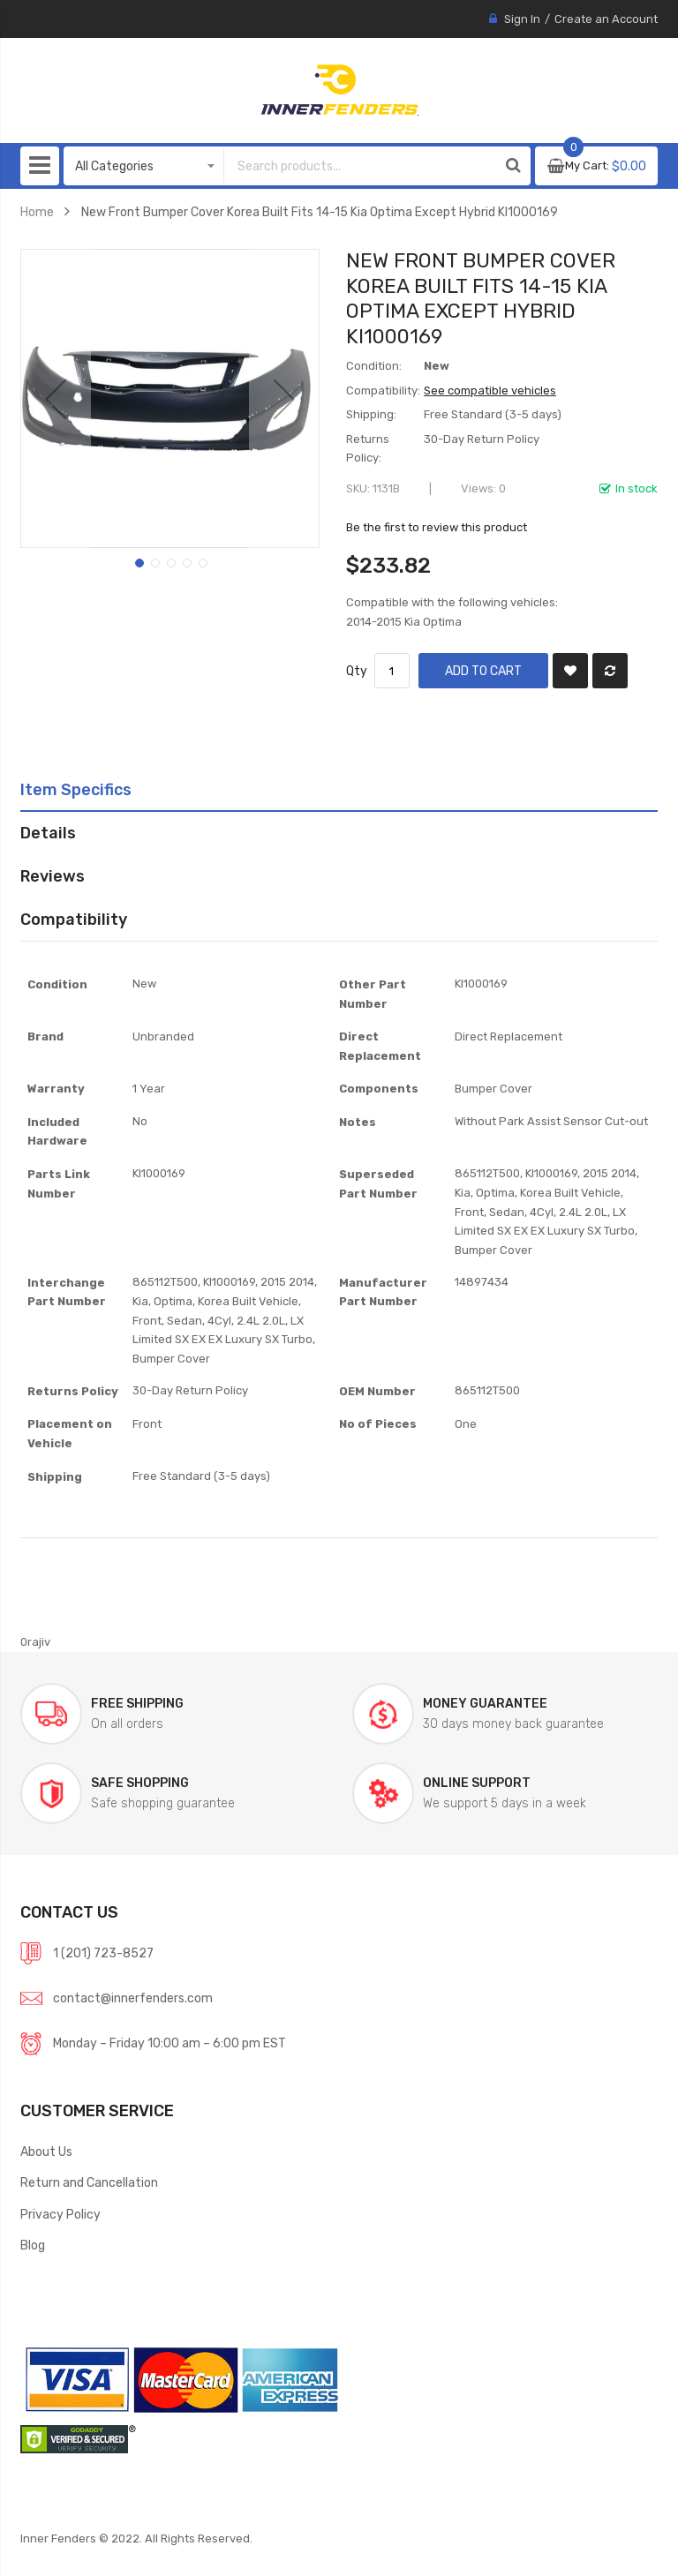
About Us (46, 2151)
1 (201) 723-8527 (103, 1953)
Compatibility (73, 919)
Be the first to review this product (436, 527)
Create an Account (606, 19)
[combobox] (347, 166)
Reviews (52, 876)
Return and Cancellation (89, 2182)
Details (48, 832)
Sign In (522, 19)
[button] (55, 398)
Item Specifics (76, 789)
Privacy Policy (60, 2214)
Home (37, 212)
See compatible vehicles (490, 390)
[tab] (339, 790)
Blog (32, 2245)
